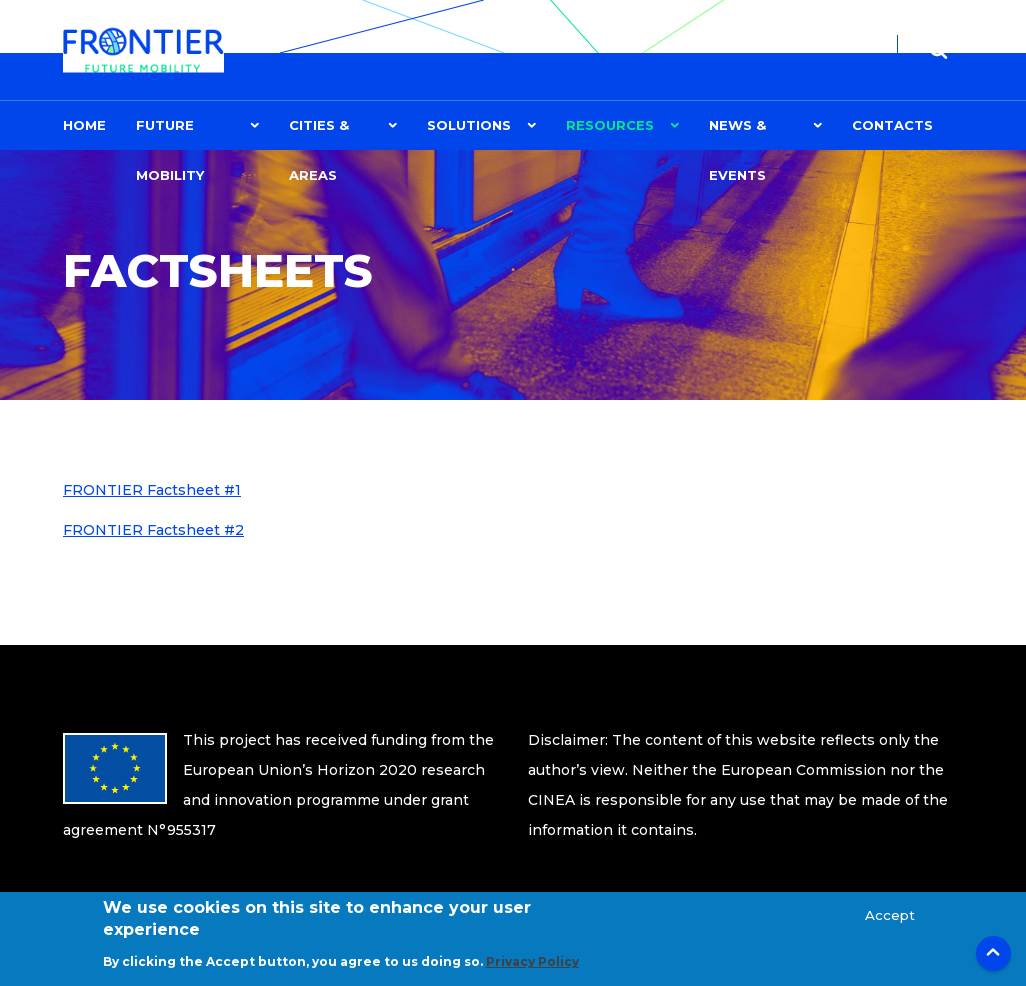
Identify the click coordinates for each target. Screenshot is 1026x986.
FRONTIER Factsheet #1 (152, 490)
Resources (610, 125)
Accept (890, 924)
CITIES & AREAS (319, 133)
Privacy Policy (532, 971)
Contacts (892, 125)
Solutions (469, 125)
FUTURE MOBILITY (170, 133)
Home (84, 125)
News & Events (737, 133)
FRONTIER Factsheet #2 (153, 530)
